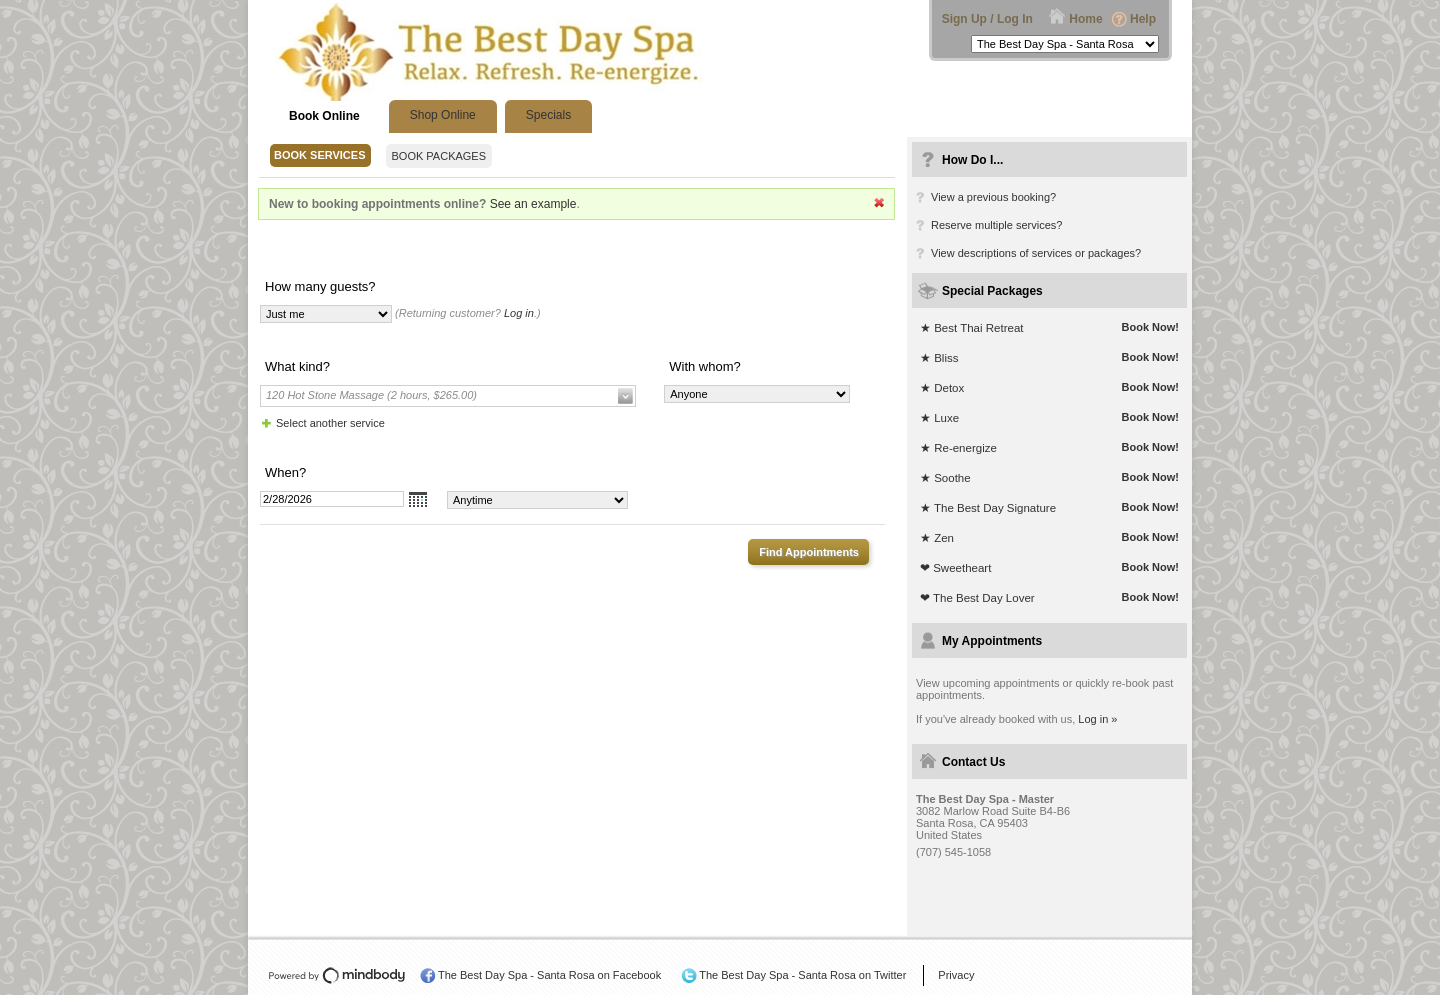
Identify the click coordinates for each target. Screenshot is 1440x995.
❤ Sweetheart (955, 568)
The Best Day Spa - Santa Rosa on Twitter (802, 975)
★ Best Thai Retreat (971, 328)
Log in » (1097, 719)
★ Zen (937, 538)
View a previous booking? (993, 197)
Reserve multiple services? (996, 225)
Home (1085, 19)
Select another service (330, 423)
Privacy (956, 975)
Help (1143, 19)
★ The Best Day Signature (988, 508)
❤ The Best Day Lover (977, 598)
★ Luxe (939, 418)
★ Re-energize (958, 448)
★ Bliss (939, 358)
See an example (533, 204)
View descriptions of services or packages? (1036, 253)
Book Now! (1150, 327)
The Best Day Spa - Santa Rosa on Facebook (549, 975)
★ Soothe (945, 478)
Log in (519, 313)
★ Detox (942, 388)
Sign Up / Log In (987, 19)
